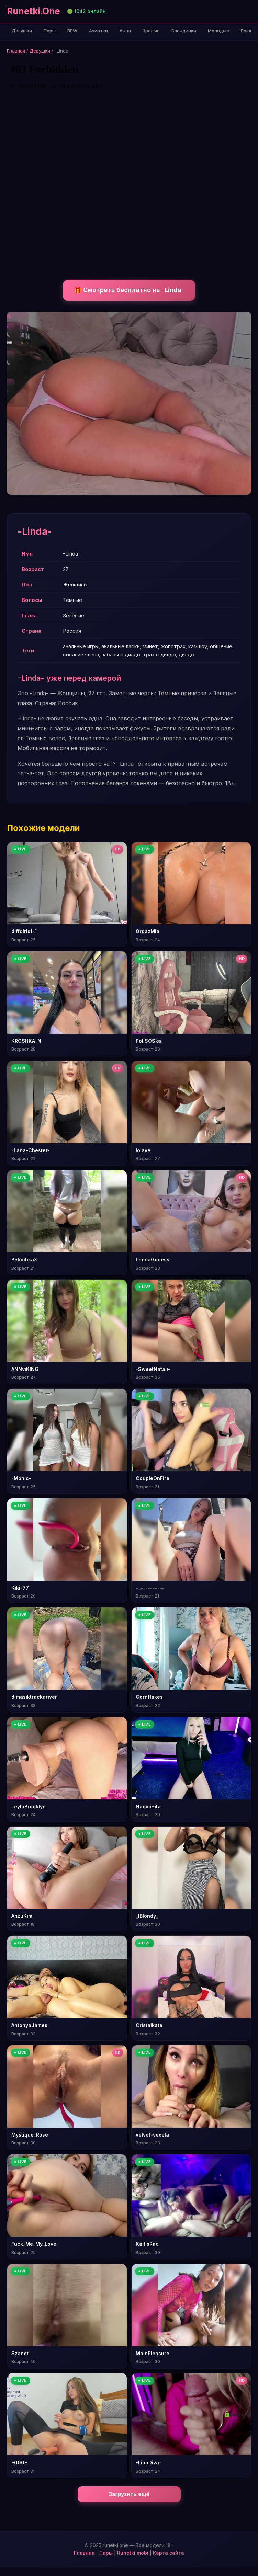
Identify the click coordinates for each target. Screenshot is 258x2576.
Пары (50, 30)
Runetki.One (33, 11)
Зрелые (151, 30)
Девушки (22, 30)
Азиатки (98, 30)
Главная (16, 51)
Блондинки (183, 30)
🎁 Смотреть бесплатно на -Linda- (129, 290)
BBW (72, 30)
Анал (125, 30)
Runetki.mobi (132, 2553)
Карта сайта (168, 2553)
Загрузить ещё (129, 2494)
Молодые (218, 30)
